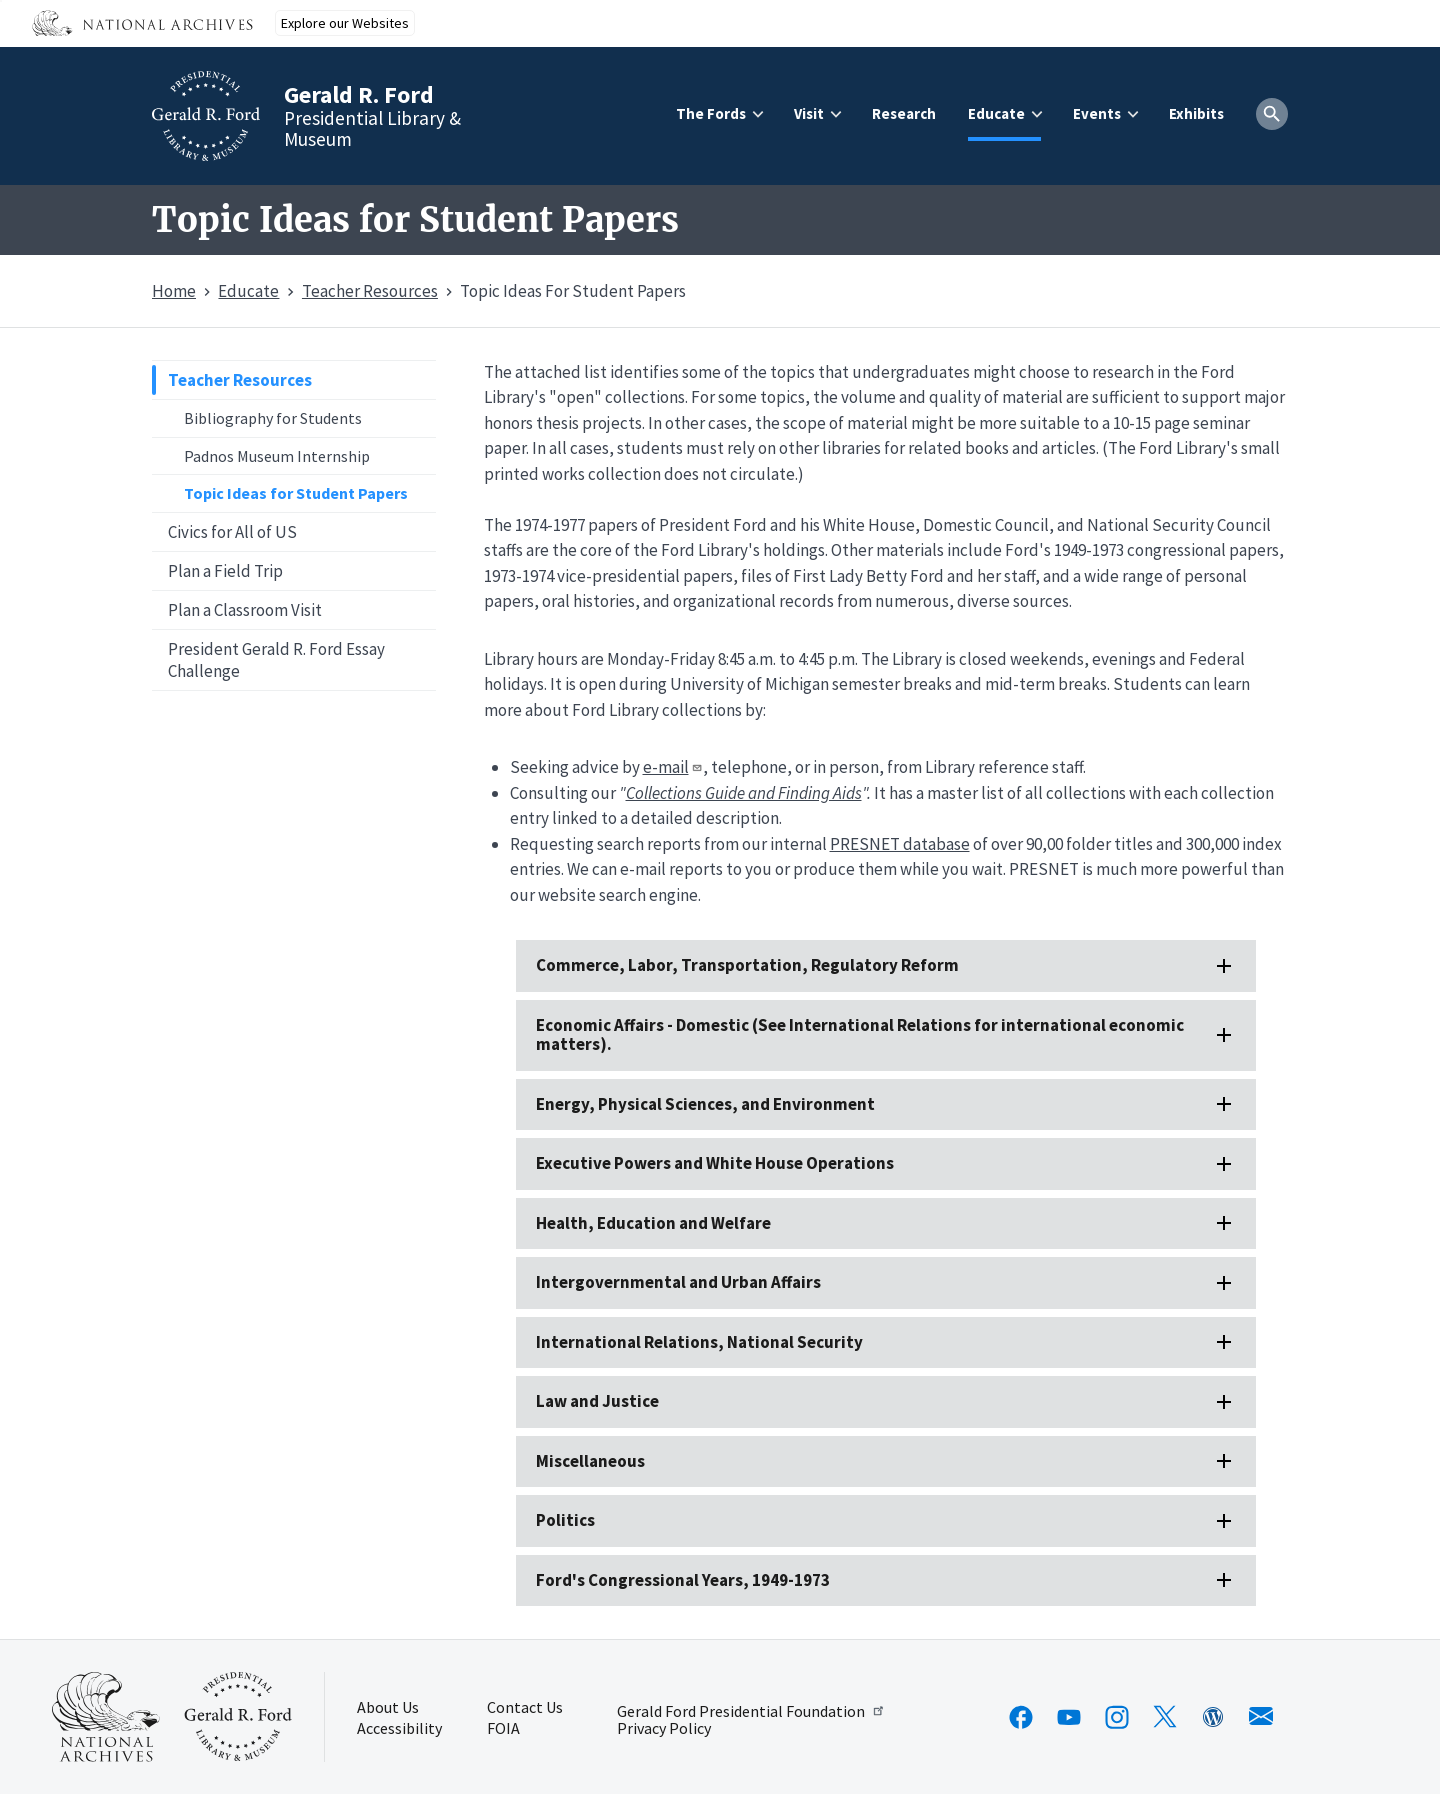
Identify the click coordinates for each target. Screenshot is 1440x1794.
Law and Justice (597, 1401)
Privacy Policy (664, 1729)
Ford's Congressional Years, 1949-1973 (683, 1580)
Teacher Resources (240, 380)
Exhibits (1196, 113)
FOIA (503, 1729)
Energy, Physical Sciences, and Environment (705, 1104)
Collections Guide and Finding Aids (744, 793)
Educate (996, 113)
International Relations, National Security (699, 1342)
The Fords (711, 113)
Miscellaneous (590, 1461)
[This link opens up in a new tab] (106, 1717)
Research (904, 113)
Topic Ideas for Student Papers (296, 493)
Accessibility (399, 1729)
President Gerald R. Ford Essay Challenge (276, 660)
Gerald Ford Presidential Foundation (751, 1711)
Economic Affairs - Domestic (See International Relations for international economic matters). (860, 1034)
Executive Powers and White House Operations (715, 1163)
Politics (565, 1520)
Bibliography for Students (273, 418)
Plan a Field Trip (225, 571)
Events (1097, 113)
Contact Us (525, 1708)
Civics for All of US (232, 532)
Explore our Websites (345, 23)
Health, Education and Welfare (653, 1223)
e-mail (673, 767)
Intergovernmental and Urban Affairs (678, 1282)
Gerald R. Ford (359, 94)
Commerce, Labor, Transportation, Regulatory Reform (747, 965)
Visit (809, 113)
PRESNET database (900, 844)
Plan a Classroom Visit (245, 610)
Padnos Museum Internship (277, 456)
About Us (388, 1708)
